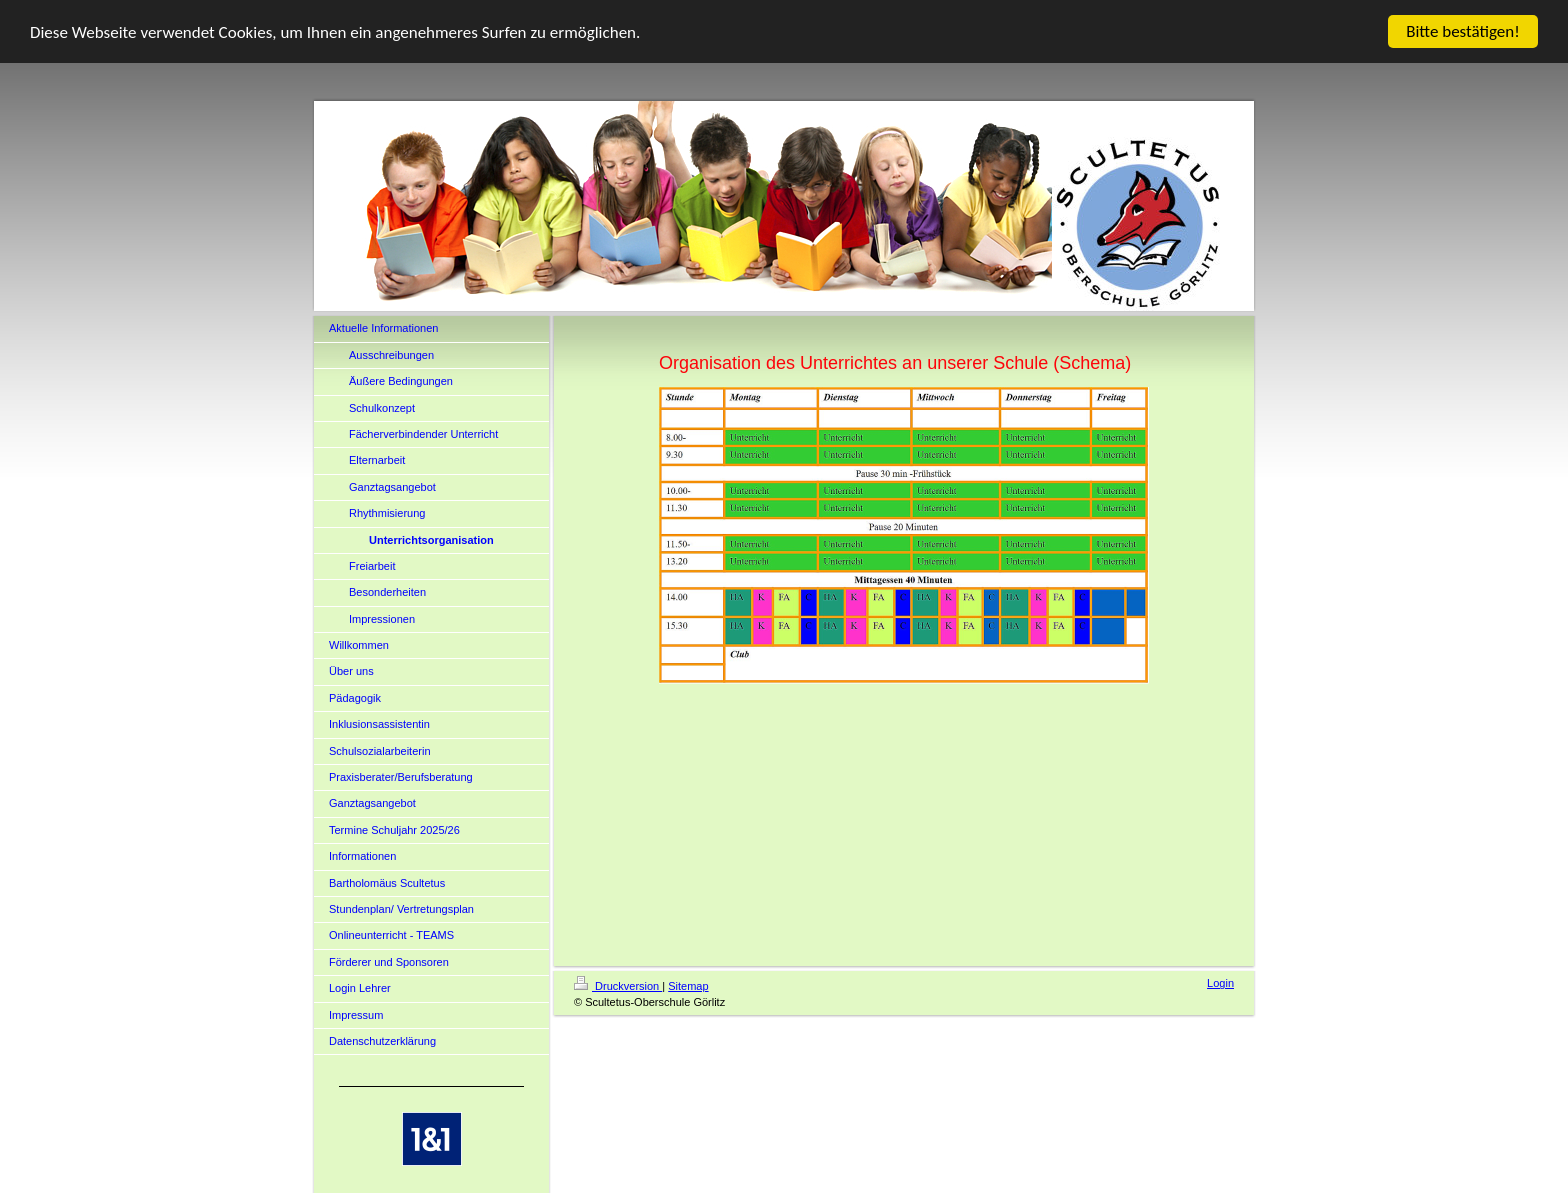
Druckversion (618, 986)
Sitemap (688, 986)
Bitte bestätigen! (1463, 31)
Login (1220, 983)
